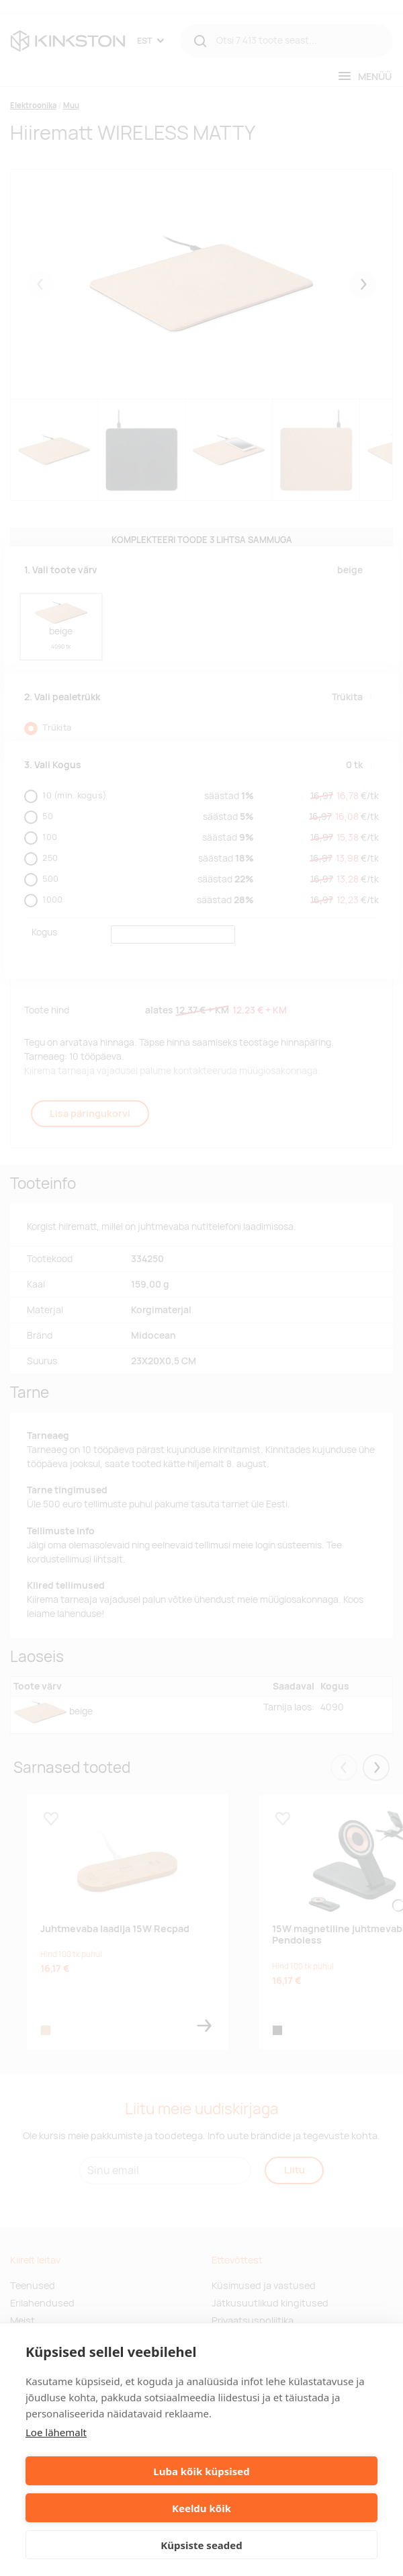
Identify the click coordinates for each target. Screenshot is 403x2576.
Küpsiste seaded (201, 2545)
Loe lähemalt (56, 2432)
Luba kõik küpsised (201, 2471)
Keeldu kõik (201, 2508)
